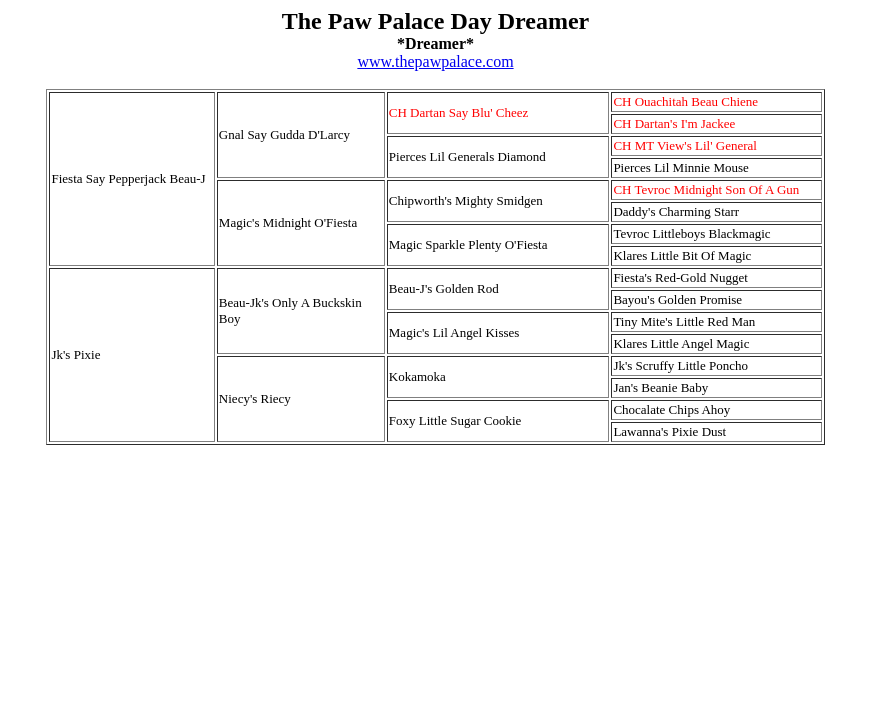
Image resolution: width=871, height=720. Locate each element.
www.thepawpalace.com (435, 61)
